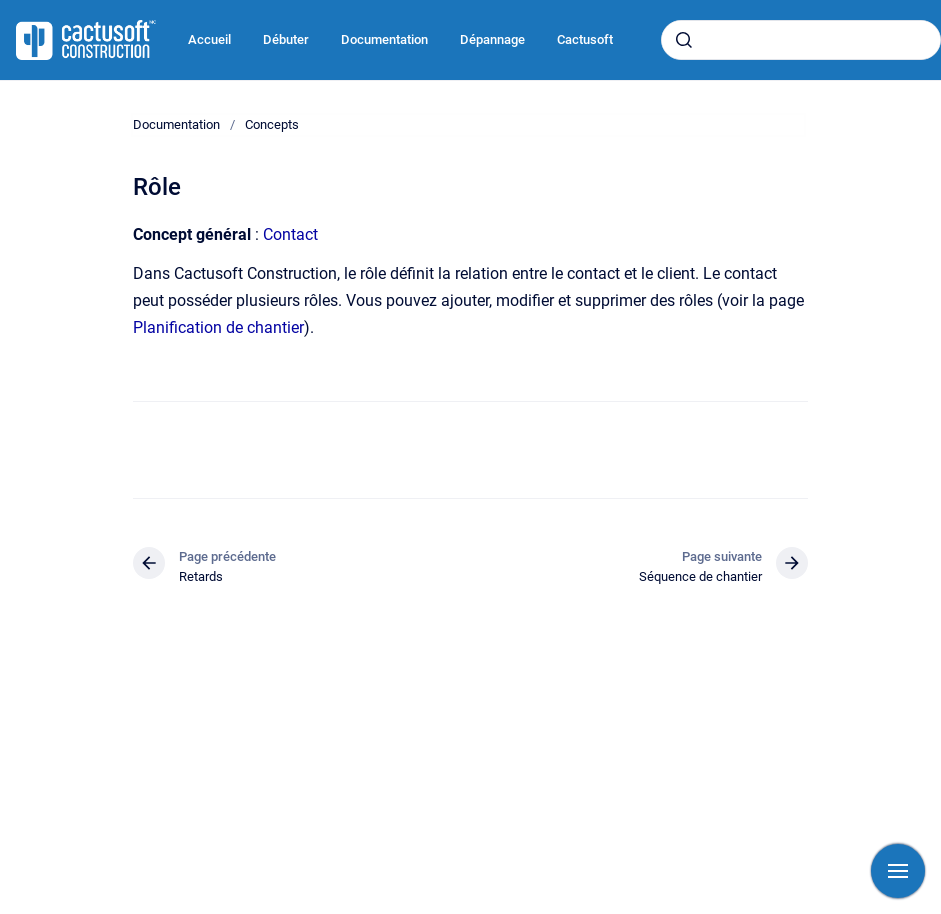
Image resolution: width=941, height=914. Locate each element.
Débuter (286, 39)
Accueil (209, 39)
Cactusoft (585, 39)
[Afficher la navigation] (898, 871)
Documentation (384, 39)
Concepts (272, 124)
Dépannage (492, 39)
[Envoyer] (684, 40)
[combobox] (801, 40)
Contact (290, 234)
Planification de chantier (218, 327)
